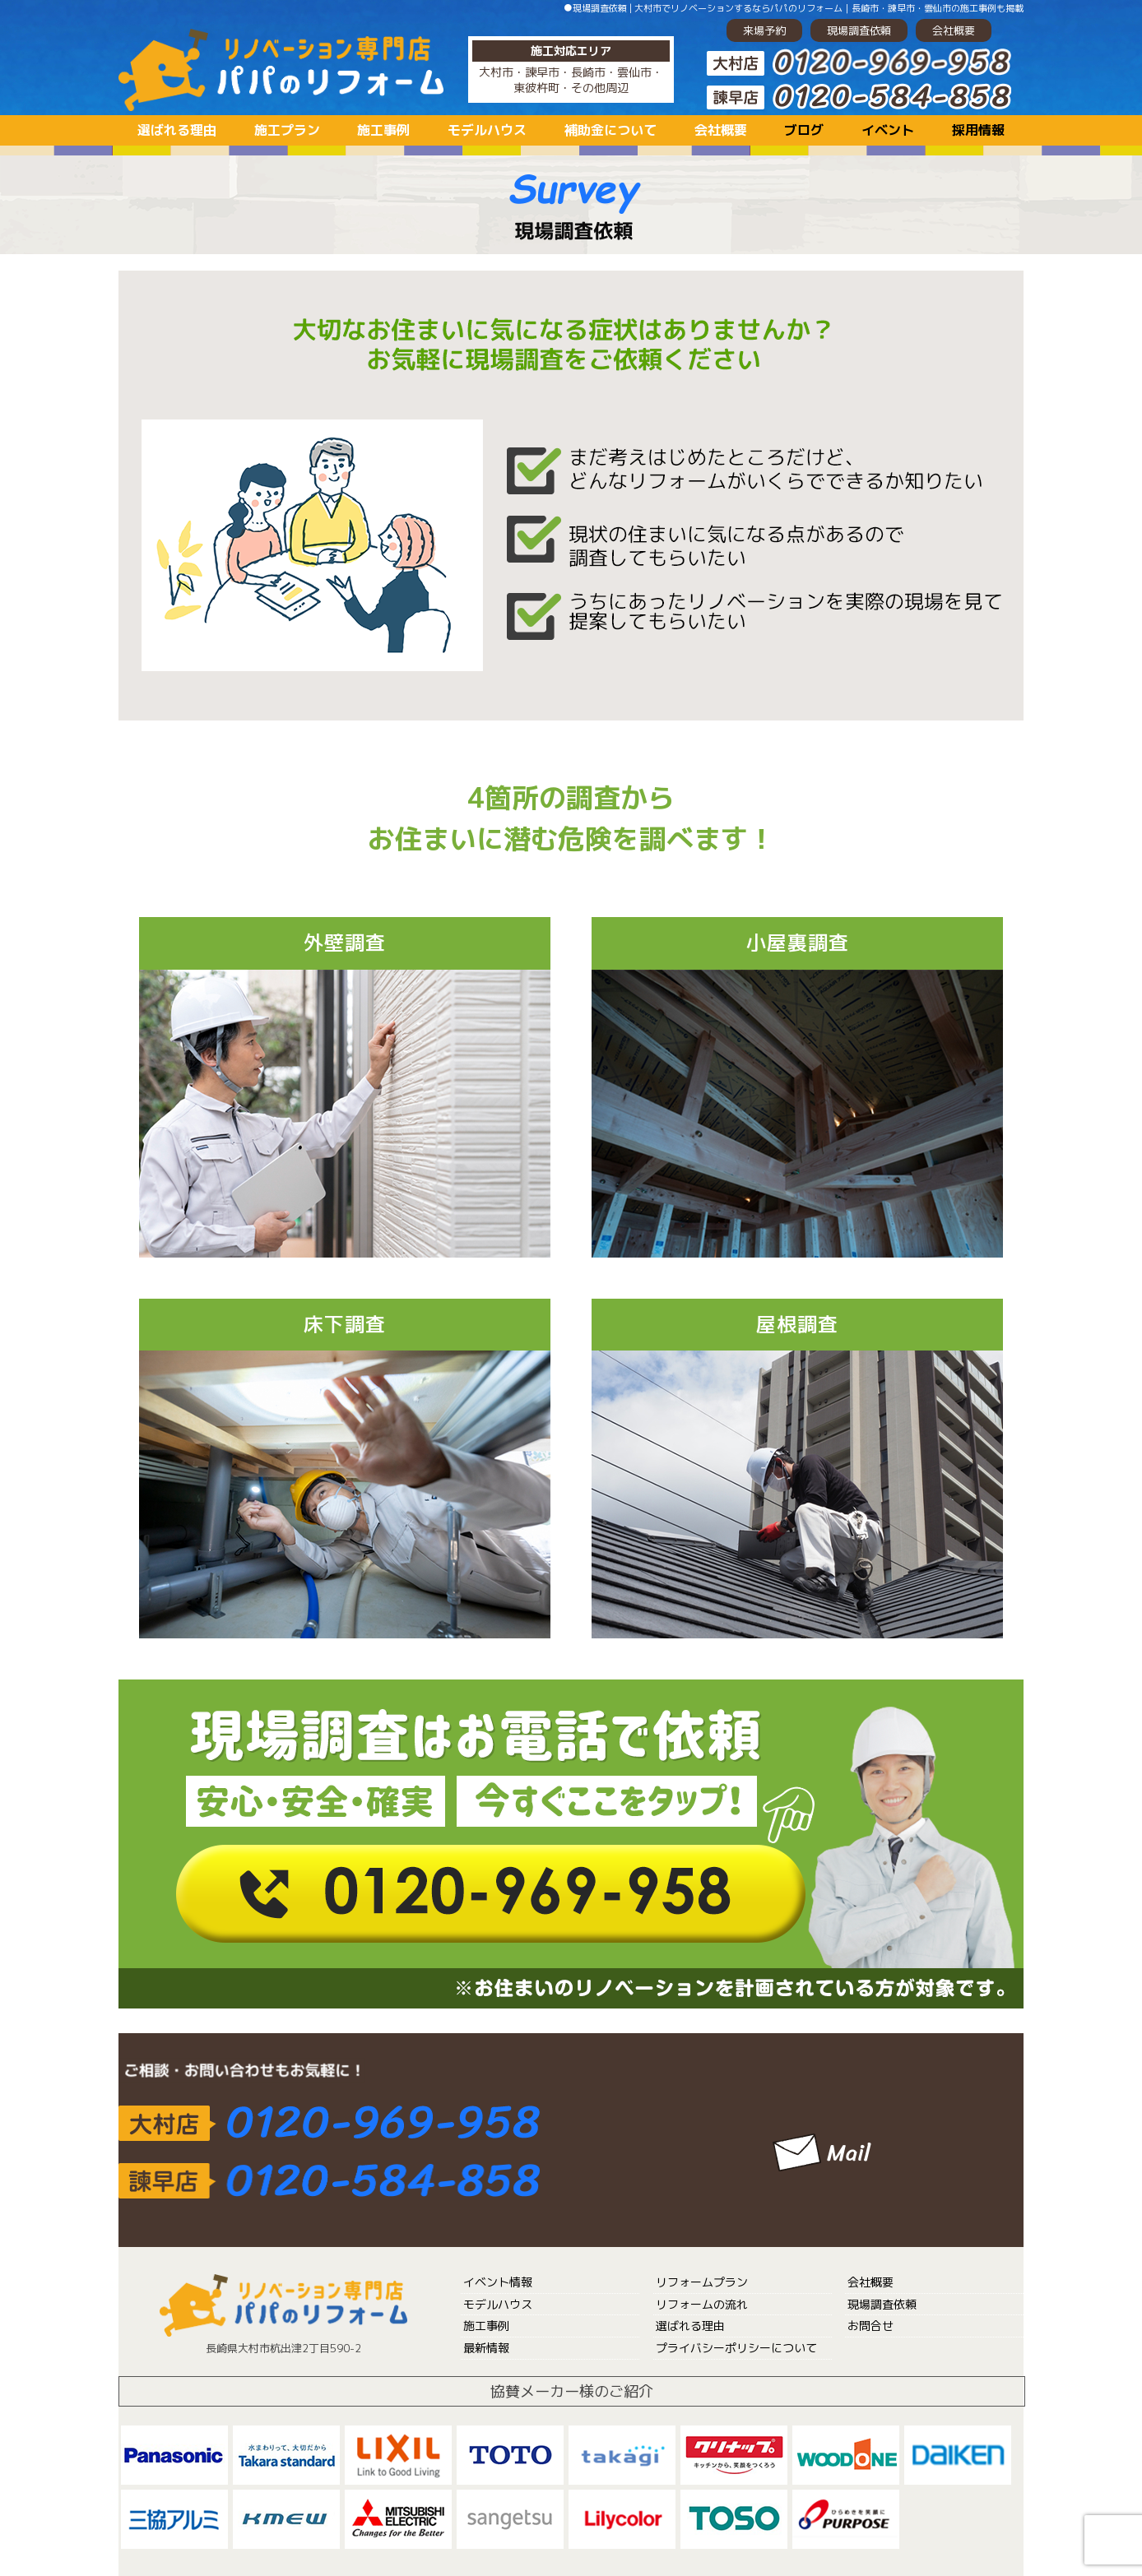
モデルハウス (487, 130)
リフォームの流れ (702, 2304)
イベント (887, 130)
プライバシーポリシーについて (736, 2348)
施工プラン (287, 130)
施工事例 (383, 130)
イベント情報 (497, 2282)
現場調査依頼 (859, 30)
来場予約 (764, 30)
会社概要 (953, 30)
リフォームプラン (702, 2282)
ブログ (804, 130)
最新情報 (486, 2348)
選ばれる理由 (176, 130)
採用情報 (978, 130)
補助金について (610, 130)
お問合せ (870, 2325)
